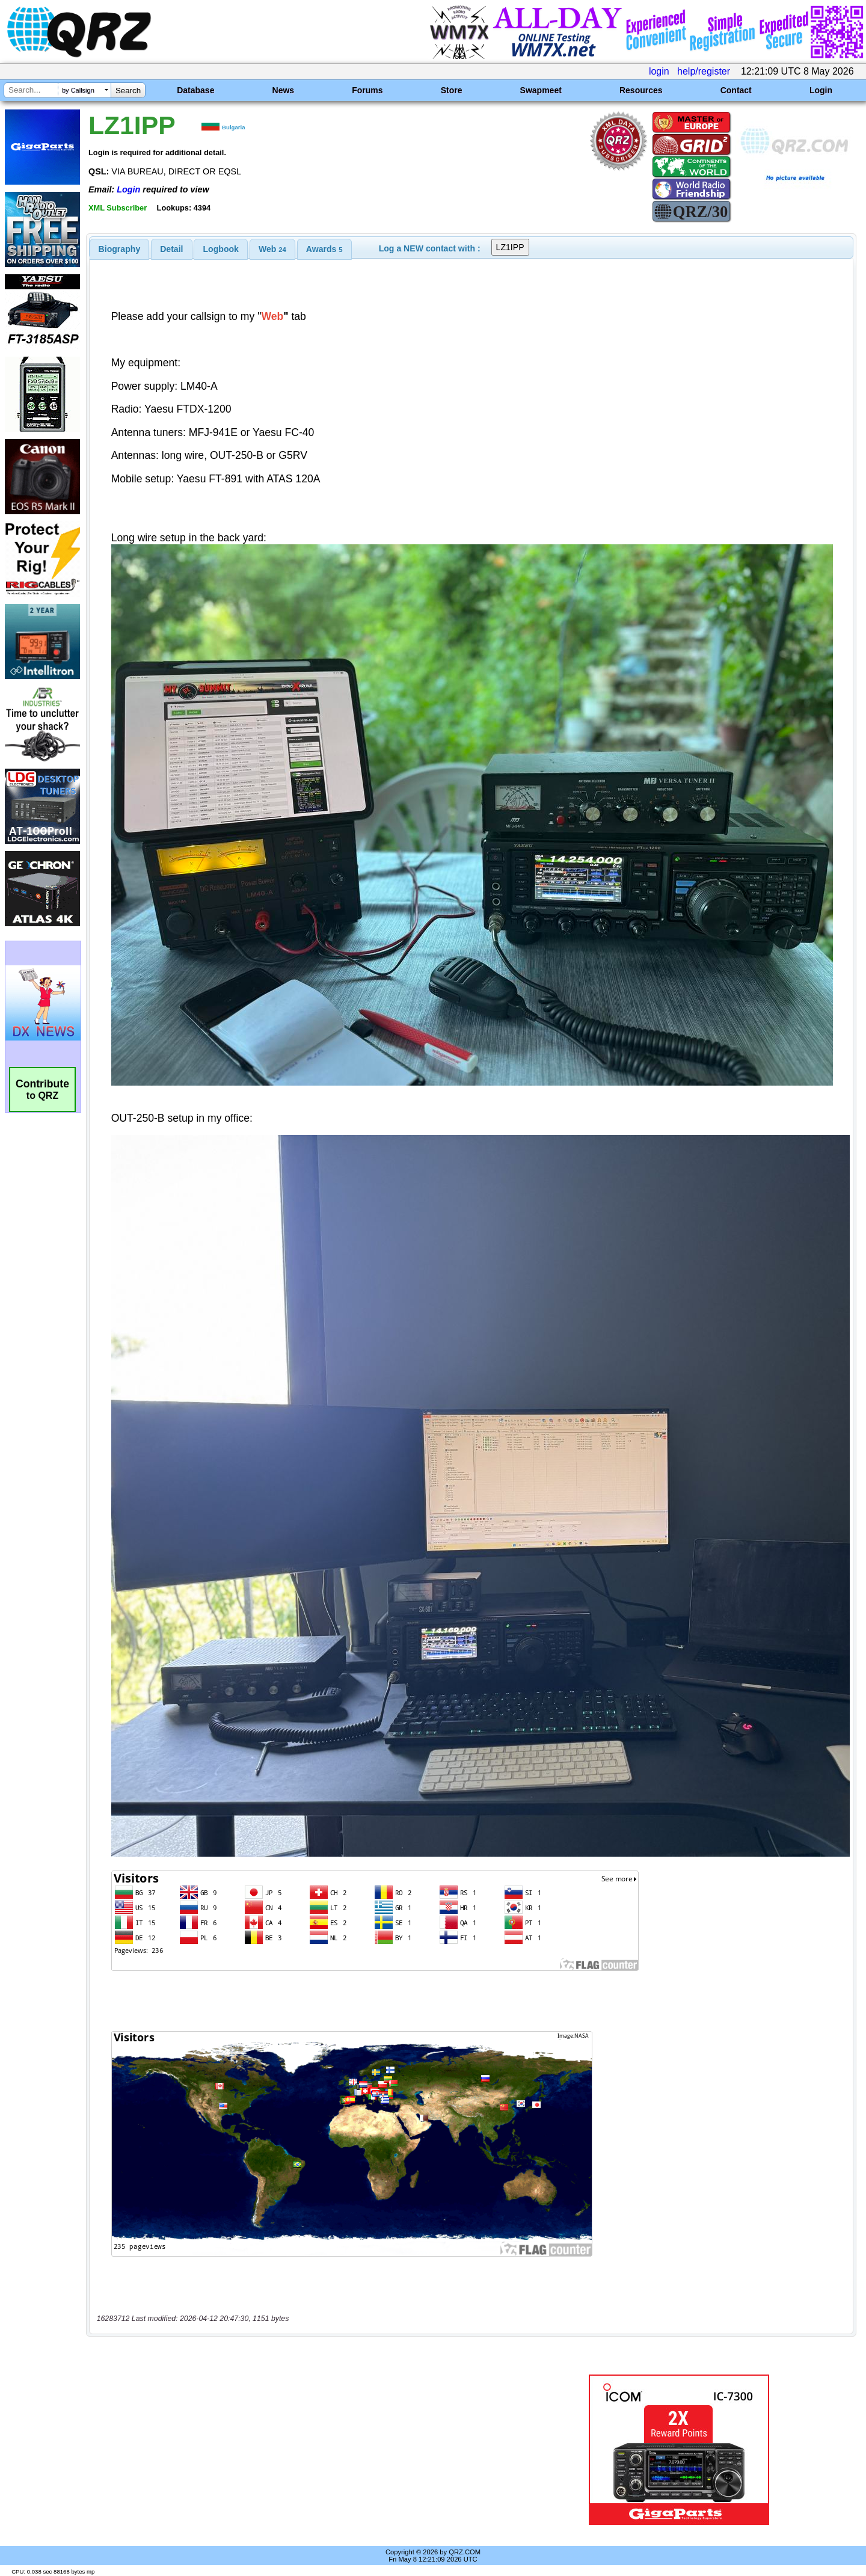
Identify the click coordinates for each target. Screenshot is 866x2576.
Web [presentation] (272, 249)
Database (195, 90)
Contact (736, 90)
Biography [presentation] (120, 249)
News (283, 90)
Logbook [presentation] (221, 249)
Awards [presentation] (324, 249)
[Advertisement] (304, 2449)
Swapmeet (541, 90)
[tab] (120, 249)
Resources (641, 90)
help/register (703, 71)
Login (820, 90)
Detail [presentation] (171, 249)
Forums (367, 90)
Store (451, 90)
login (659, 71)
